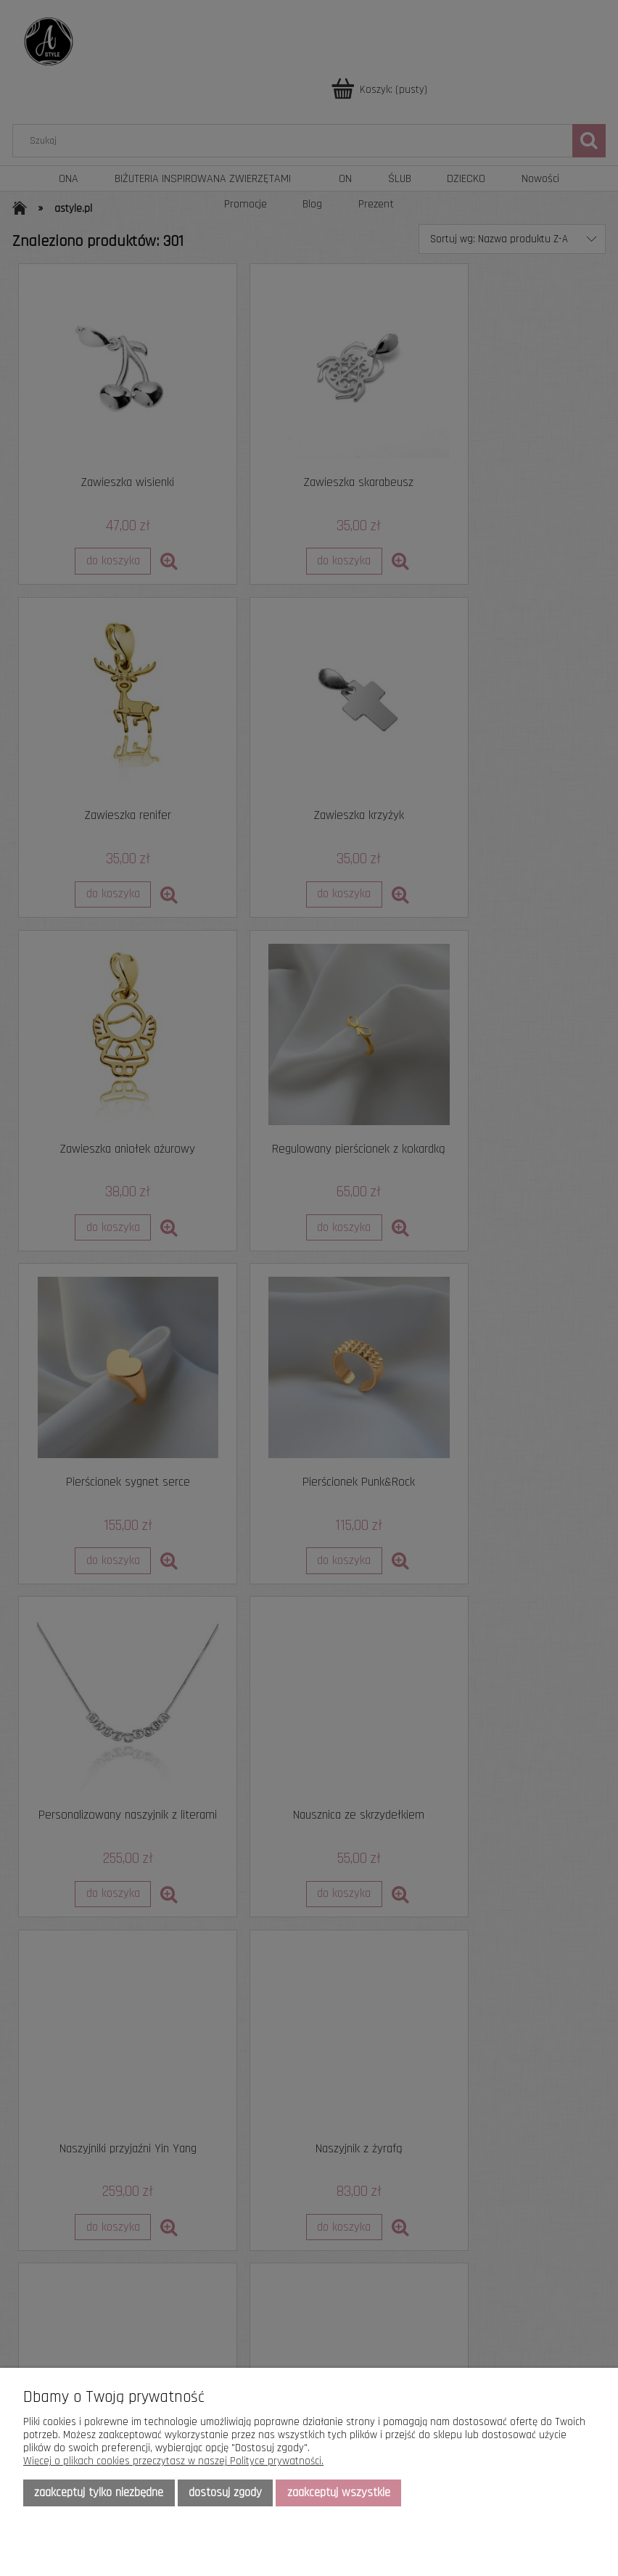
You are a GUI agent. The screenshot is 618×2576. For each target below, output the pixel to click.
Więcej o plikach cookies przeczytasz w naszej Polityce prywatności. (173, 2461)
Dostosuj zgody (225, 2493)
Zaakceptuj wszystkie (338, 2493)
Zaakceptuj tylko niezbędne (98, 2493)
